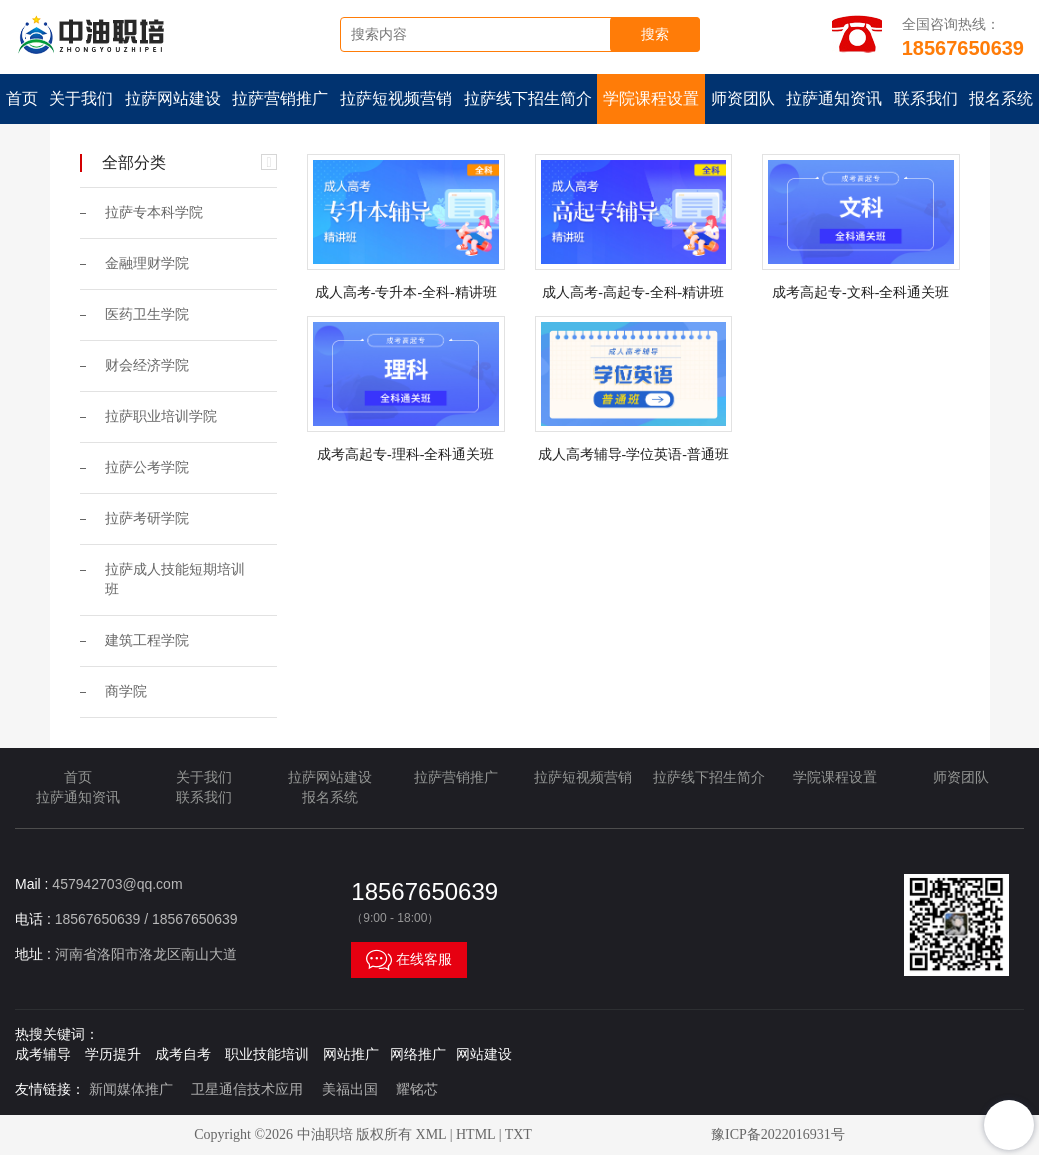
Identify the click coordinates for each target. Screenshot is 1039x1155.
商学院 (126, 691)
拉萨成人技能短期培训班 (175, 579)
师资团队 (743, 98)
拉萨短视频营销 (396, 98)
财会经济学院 (147, 365)
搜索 (655, 34)
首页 (22, 98)
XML (431, 1134)
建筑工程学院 (147, 640)
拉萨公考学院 (147, 467)
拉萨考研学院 (147, 518)
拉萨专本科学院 (154, 212)
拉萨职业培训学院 (161, 416)
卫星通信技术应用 (247, 1089)
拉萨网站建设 (173, 98)
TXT (518, 1134)
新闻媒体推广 (131, 1089)
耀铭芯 (417, 1089)
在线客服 (409, 960)
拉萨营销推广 (280, 98)
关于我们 (81, 98)
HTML (475, 1134)
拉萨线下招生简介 (528, 98)
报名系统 (330, 797)
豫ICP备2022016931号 (778, 1134)
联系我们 (926, 98)
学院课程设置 (651, 98)
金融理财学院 (147, 263)
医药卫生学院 (147, 314)
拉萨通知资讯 (834, 98)
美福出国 (350, 1089)
